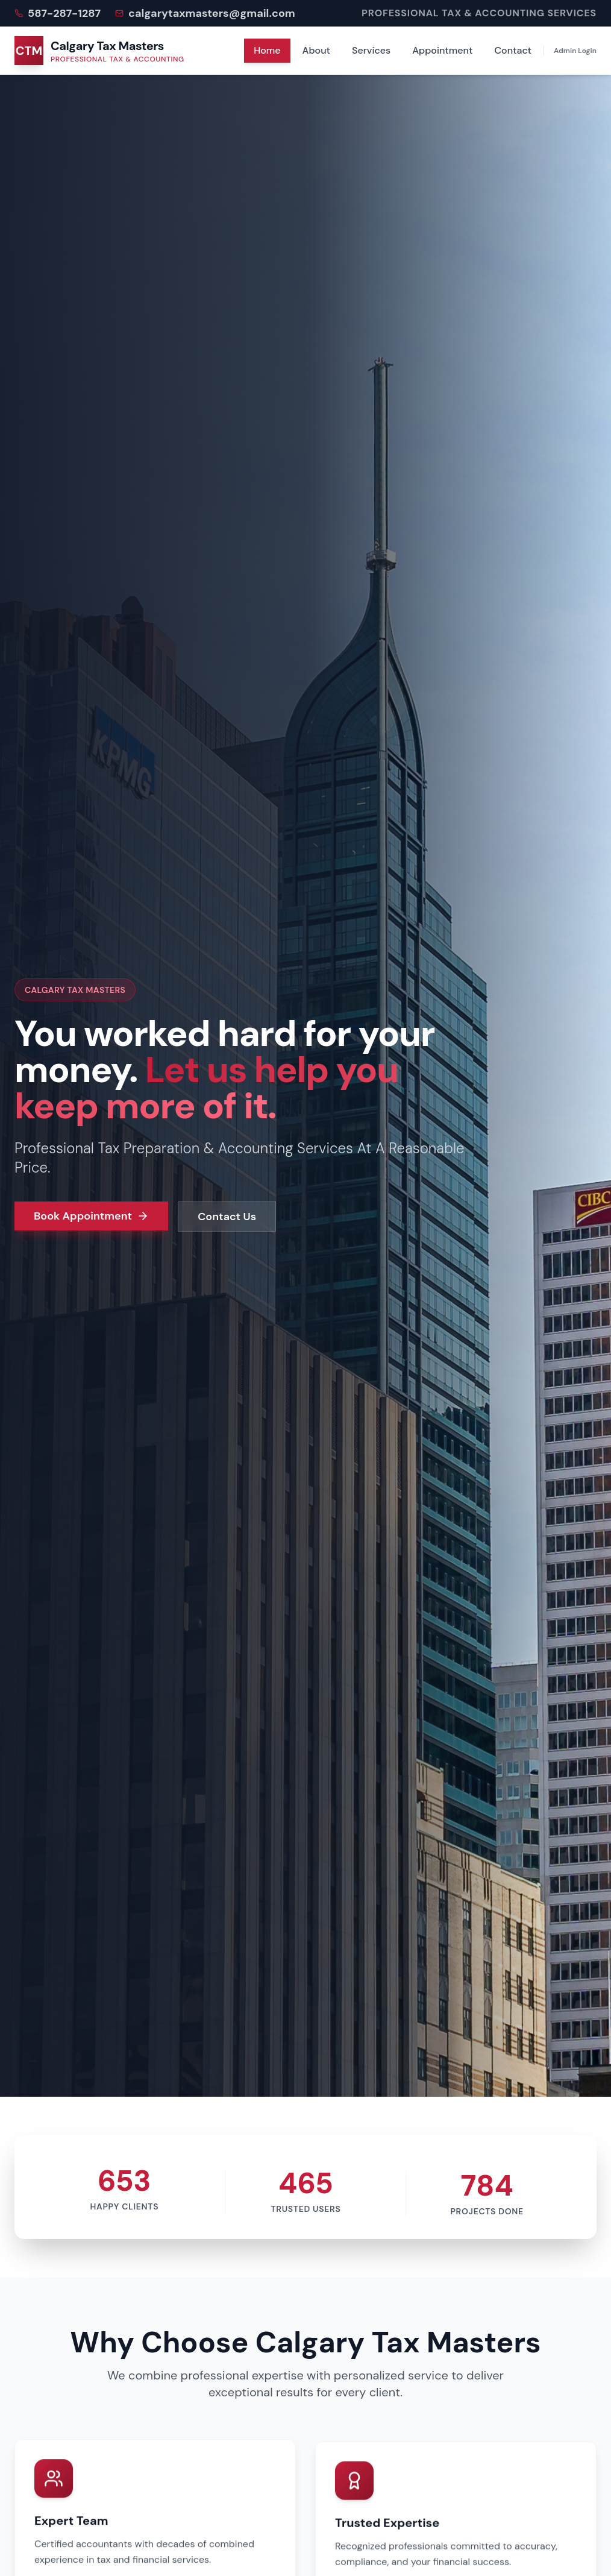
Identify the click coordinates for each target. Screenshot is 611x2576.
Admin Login (575, 50)
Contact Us (227, 1216)
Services (371, 50)
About (316, 50)
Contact (512, 50)
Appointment (442, 50)
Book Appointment (91, 1216)
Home (267, 50)
